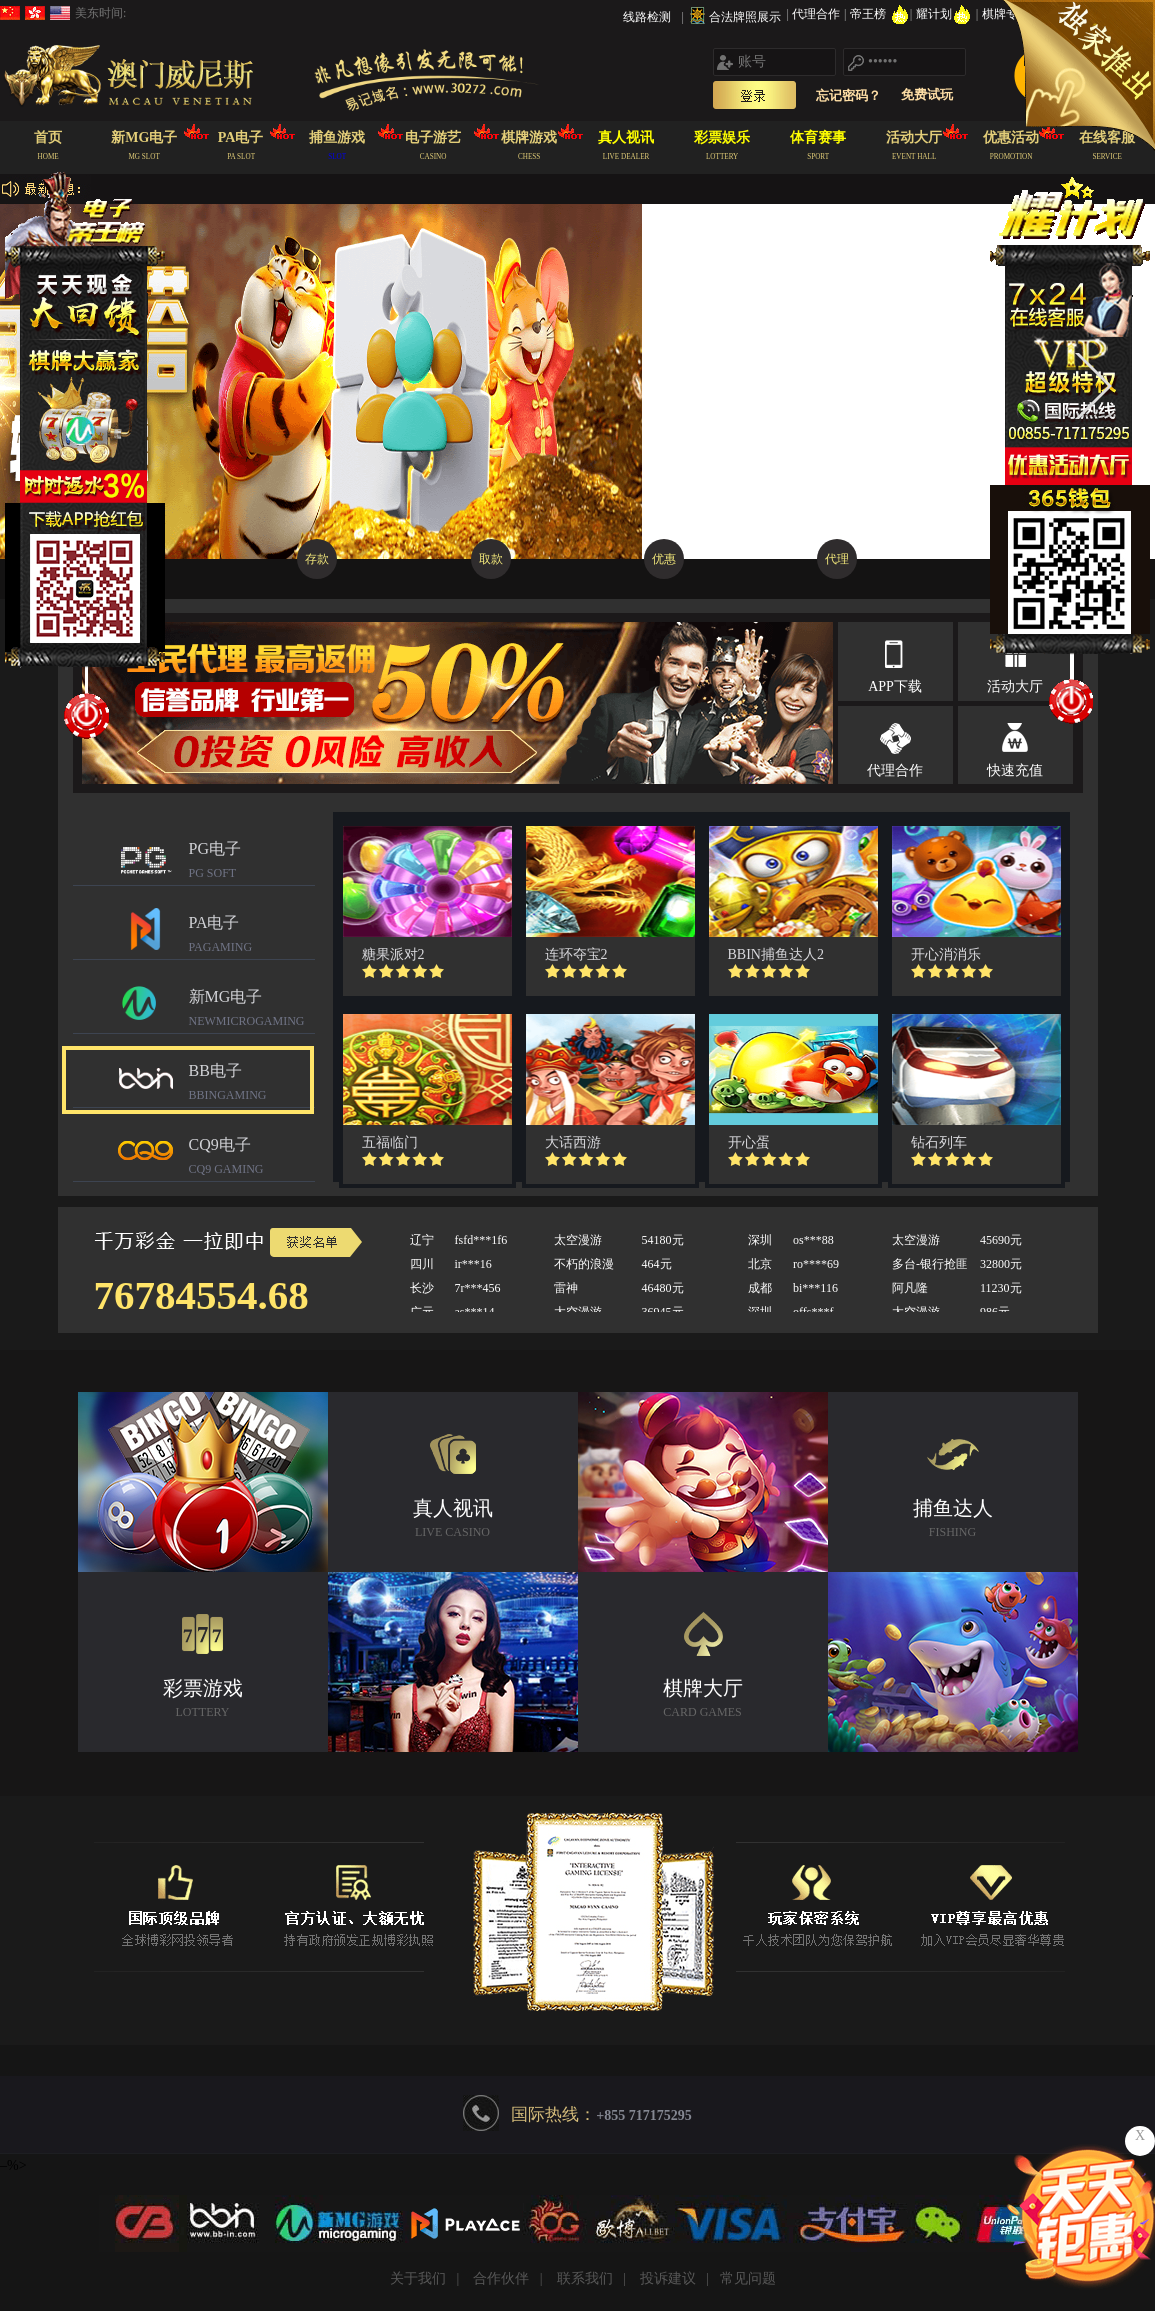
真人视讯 (453, 1520)
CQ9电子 (252, 1158)
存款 (317, 559)
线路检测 (647, 17)
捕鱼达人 (953, 1520)
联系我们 (585, 2278)
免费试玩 (927, 94)
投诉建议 (668, 2278)
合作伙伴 (501, 2278)
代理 (837, 559)
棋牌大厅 (703, 1700)
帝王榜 (879, 14)
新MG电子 (252, 1010)
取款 (491, 559)
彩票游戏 (203, 1700)
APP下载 (895, 686)
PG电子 (252, 862)
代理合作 (817, 14)
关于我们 (418, 2278)
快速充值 (1015, 770)
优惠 (664, 559)
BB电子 (252, 1084)
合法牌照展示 (745, 17)
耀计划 (945, 14)
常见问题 (748, 2278)
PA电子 (252, 936)
